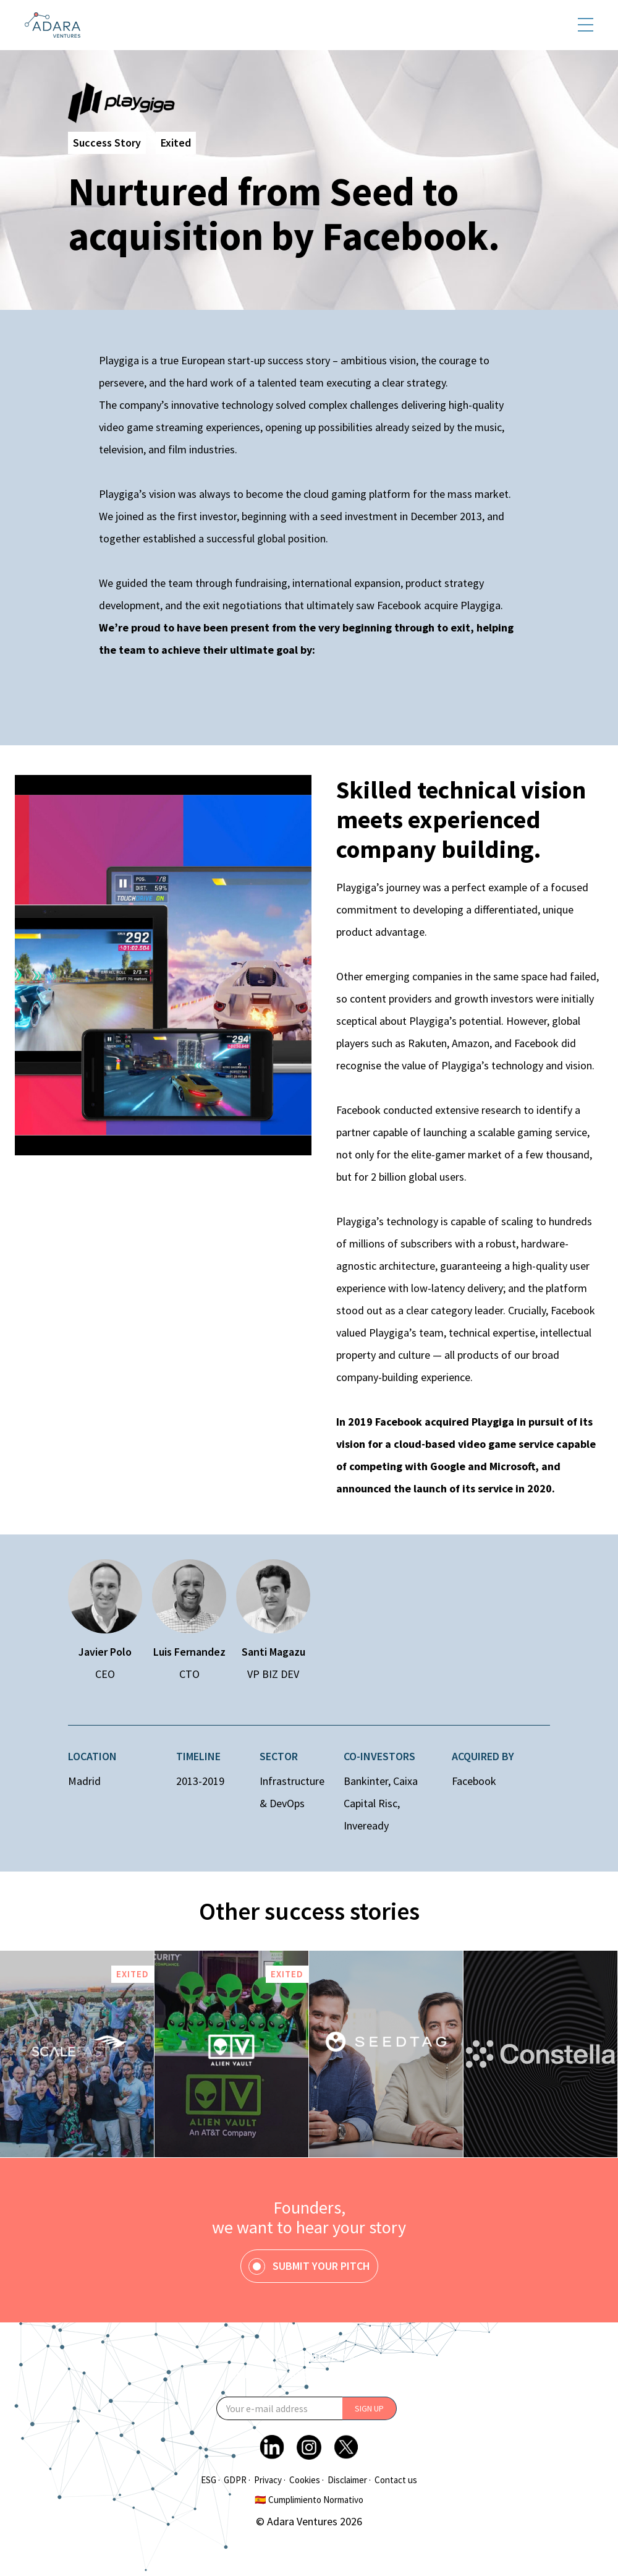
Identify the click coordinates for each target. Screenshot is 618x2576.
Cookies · (306, 2480)
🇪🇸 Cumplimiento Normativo (309, 2499)
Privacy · (270, 2480)
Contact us (396, 2480)
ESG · (210, 2480)
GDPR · (237, 2480)
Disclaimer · (349, 2480)
